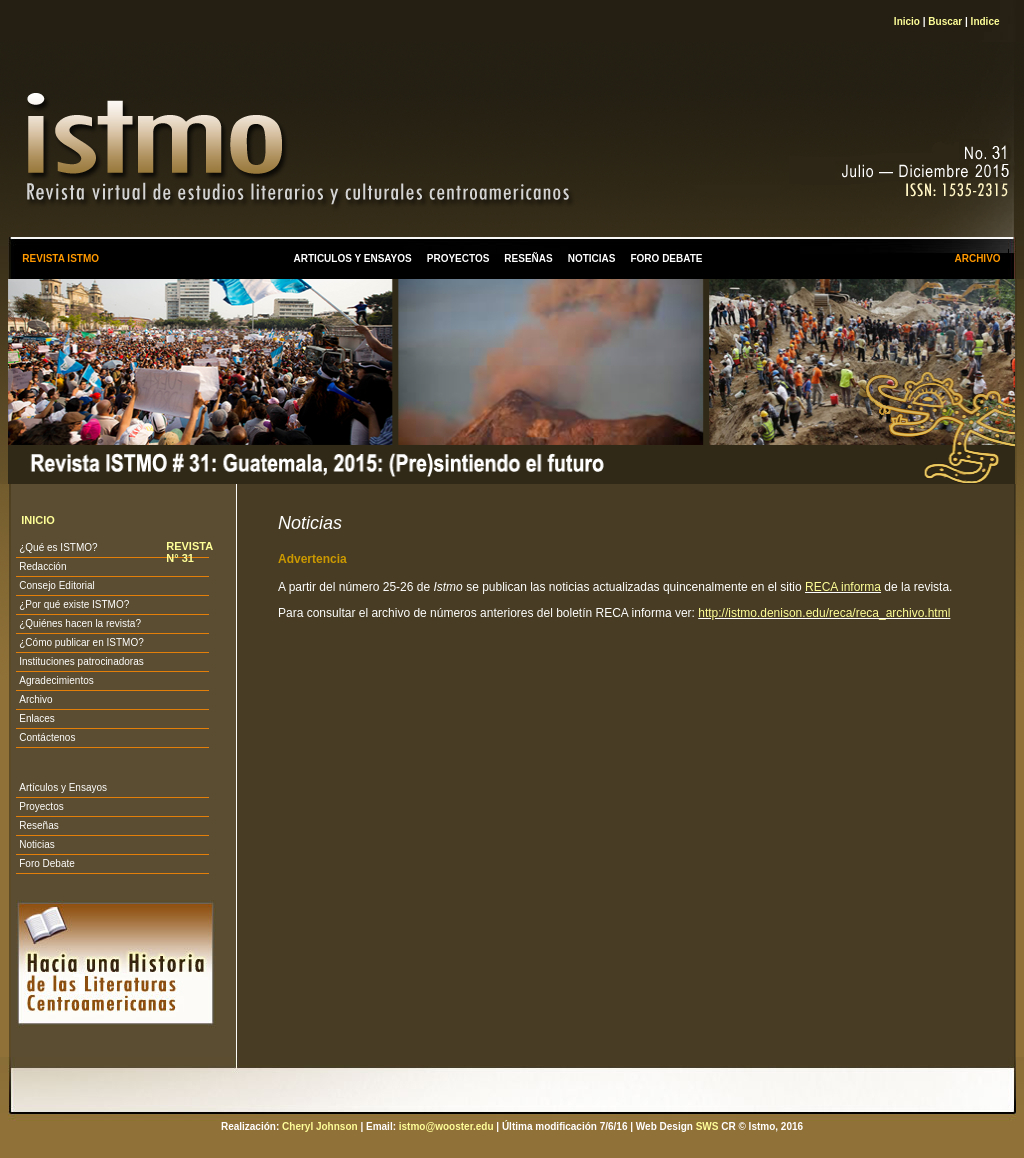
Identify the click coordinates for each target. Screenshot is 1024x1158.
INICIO (38, 520)
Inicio (907, 21)
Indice (985, 21)
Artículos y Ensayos (63, 787)
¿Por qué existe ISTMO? (74, 604)
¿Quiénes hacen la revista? (80, 623)
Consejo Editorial (57, 585)
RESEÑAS (528, 258)
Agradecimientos (56, 680)
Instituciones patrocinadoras (81, 661)
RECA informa (843, 587)
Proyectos (41, 806)
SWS (707, 1126)
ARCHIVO (977, 258)
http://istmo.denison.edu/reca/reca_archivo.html (824, 613)
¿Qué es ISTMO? (58, 547)
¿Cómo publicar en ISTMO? (81, 642)
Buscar (945, 21)
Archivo (35, 699)
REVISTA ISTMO (60, 258)
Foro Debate (47, 863)
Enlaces (37, 718)
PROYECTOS (458, 258)
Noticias (37, 844)
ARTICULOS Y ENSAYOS (353, 258)
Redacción (42, 566)
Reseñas (38, 825)
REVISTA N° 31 (189, 552)
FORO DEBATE (666, 258)
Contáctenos (47, 737)
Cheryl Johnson (320, 1126)
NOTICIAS (592, 258)
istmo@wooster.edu (446, 1126)
